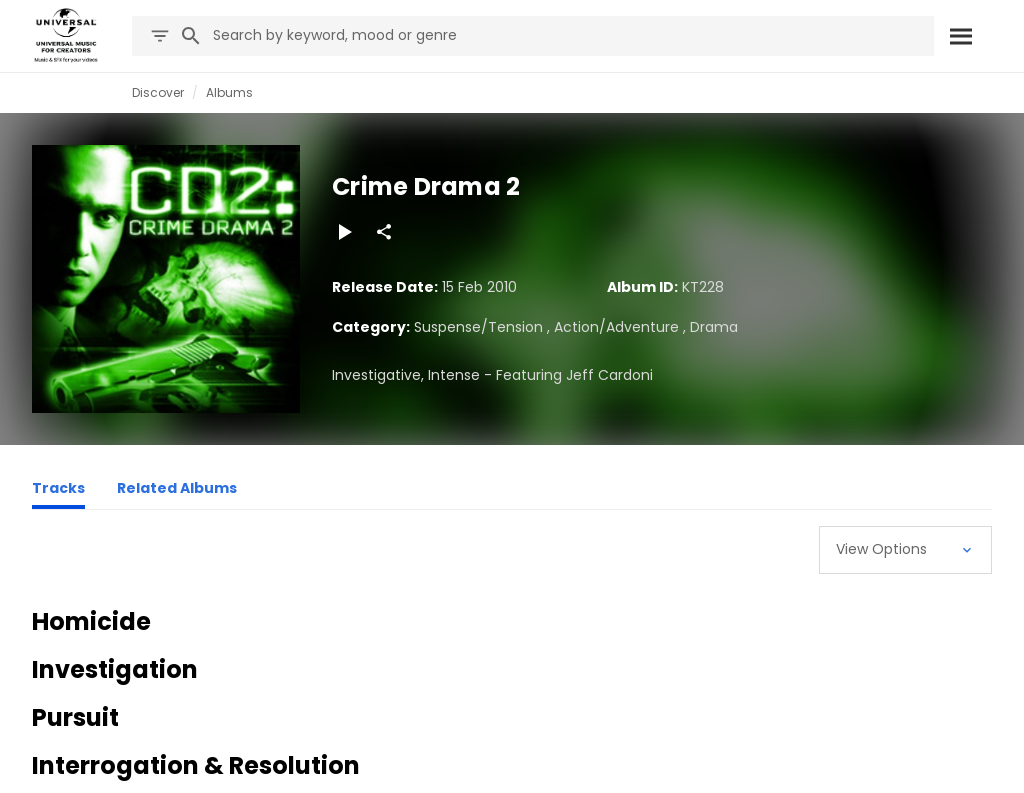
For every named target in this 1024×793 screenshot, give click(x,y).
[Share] (384, 232)
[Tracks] (58, 491)
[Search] (961, 36)
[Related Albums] (177, 491)
